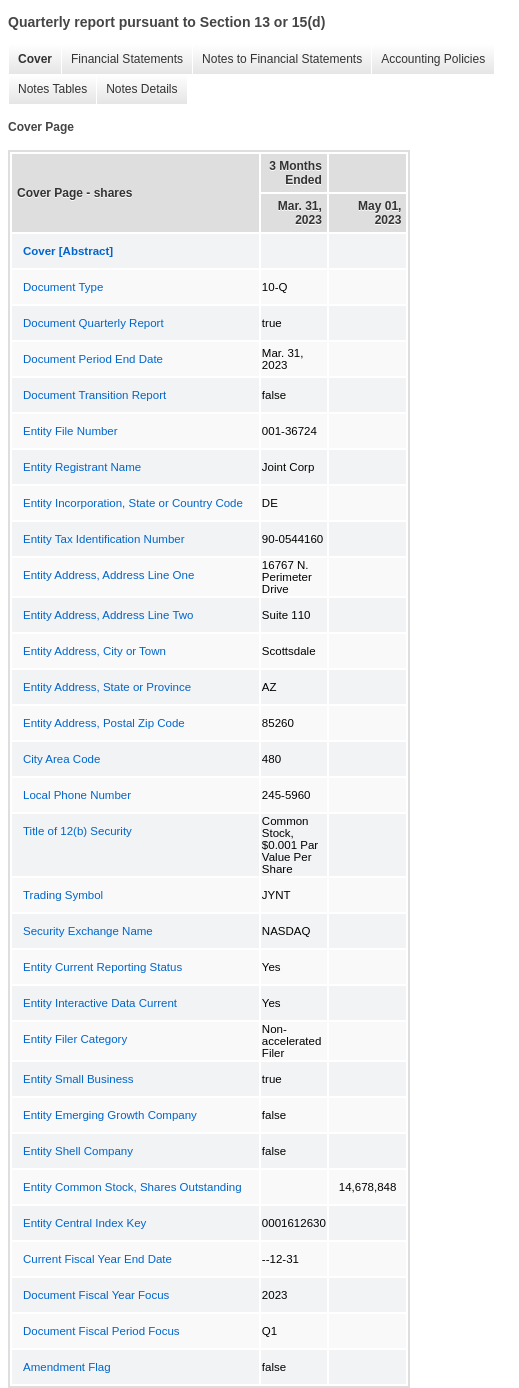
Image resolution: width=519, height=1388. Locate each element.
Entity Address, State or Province (107, 687)
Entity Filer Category (75, 1039)
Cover (30, 59)
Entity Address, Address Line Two (108, 615)
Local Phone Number (77, 795)
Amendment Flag (67, 1367)
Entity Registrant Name (82, 467)
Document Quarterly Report (93, 323)
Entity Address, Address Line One (108, 575)
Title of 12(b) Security (77, 831)
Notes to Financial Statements (277, 59)
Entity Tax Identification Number (104, 539)
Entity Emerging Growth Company (110, 1115)
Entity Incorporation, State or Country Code (133, 503)
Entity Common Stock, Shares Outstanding (132, 1187)
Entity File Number (70, 431)
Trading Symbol (63, 895)
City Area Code (61, 759)
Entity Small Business (78, 1079)
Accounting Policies (428, 59)
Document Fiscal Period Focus (101, 1331)
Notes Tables (47, 89)
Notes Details (136, 89)
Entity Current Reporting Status (102, 967)
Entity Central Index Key (84, 1223)
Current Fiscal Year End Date (97, 1259)
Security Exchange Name (88, 931)
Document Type (63, 287)
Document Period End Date (93, 359)
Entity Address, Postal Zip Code (104, 723)
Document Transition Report (94, 395)
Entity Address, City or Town (94, 651)
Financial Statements (122, 59)
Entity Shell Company (78, 1151)
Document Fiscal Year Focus (96, 1295)
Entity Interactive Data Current (100, 1003)
